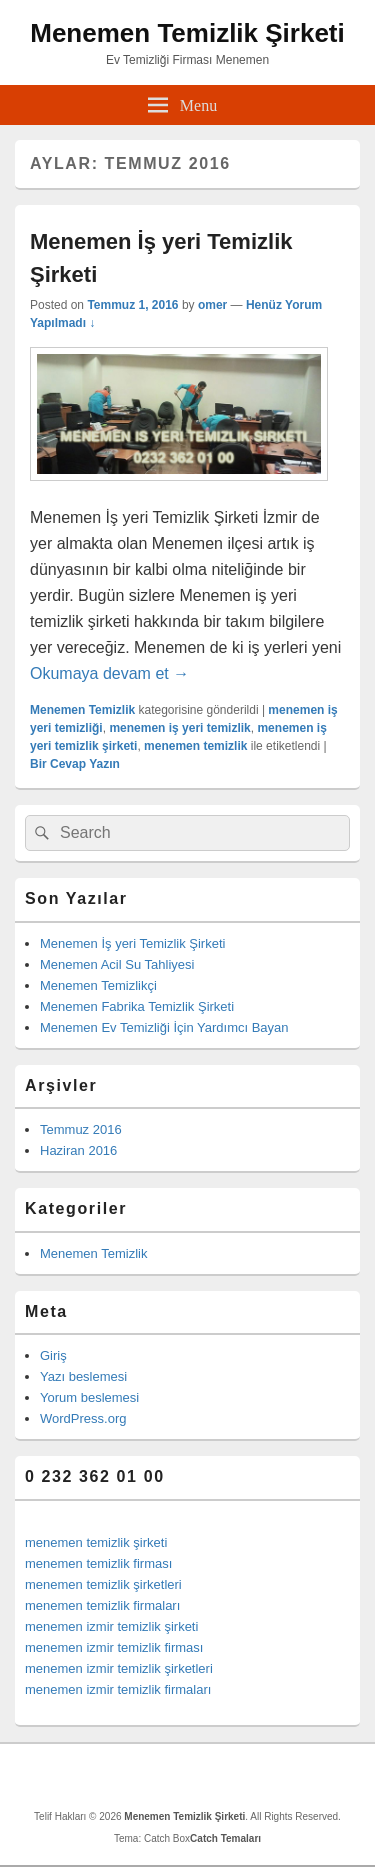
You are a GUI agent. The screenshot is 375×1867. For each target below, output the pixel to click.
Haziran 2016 (78, 1150)
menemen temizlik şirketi (96, 1542)
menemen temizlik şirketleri (103, 1584)
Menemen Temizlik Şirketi (187, 33)
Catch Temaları (225, 1838)
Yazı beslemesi (83, 1376)
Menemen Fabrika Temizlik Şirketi (137, 1006)
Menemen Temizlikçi (98, 985)
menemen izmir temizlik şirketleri (119, 1668)
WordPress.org (83, 1418)
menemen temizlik (195, 746)
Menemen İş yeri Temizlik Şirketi (132, 943)
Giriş (53, 1355)
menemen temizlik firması (98, 1563)
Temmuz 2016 (81, 1129)
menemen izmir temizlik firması (114, 1647)
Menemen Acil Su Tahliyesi (117, 964)
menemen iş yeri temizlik (179, 728)
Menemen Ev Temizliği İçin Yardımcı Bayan (164, 1027)
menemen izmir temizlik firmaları (118, 1689)
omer (212, 305)
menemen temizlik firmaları (102, 1605)
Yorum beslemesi (89, 1397)
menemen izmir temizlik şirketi (111, 1626)
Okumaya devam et (109, 673)
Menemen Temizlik (82, 710)
